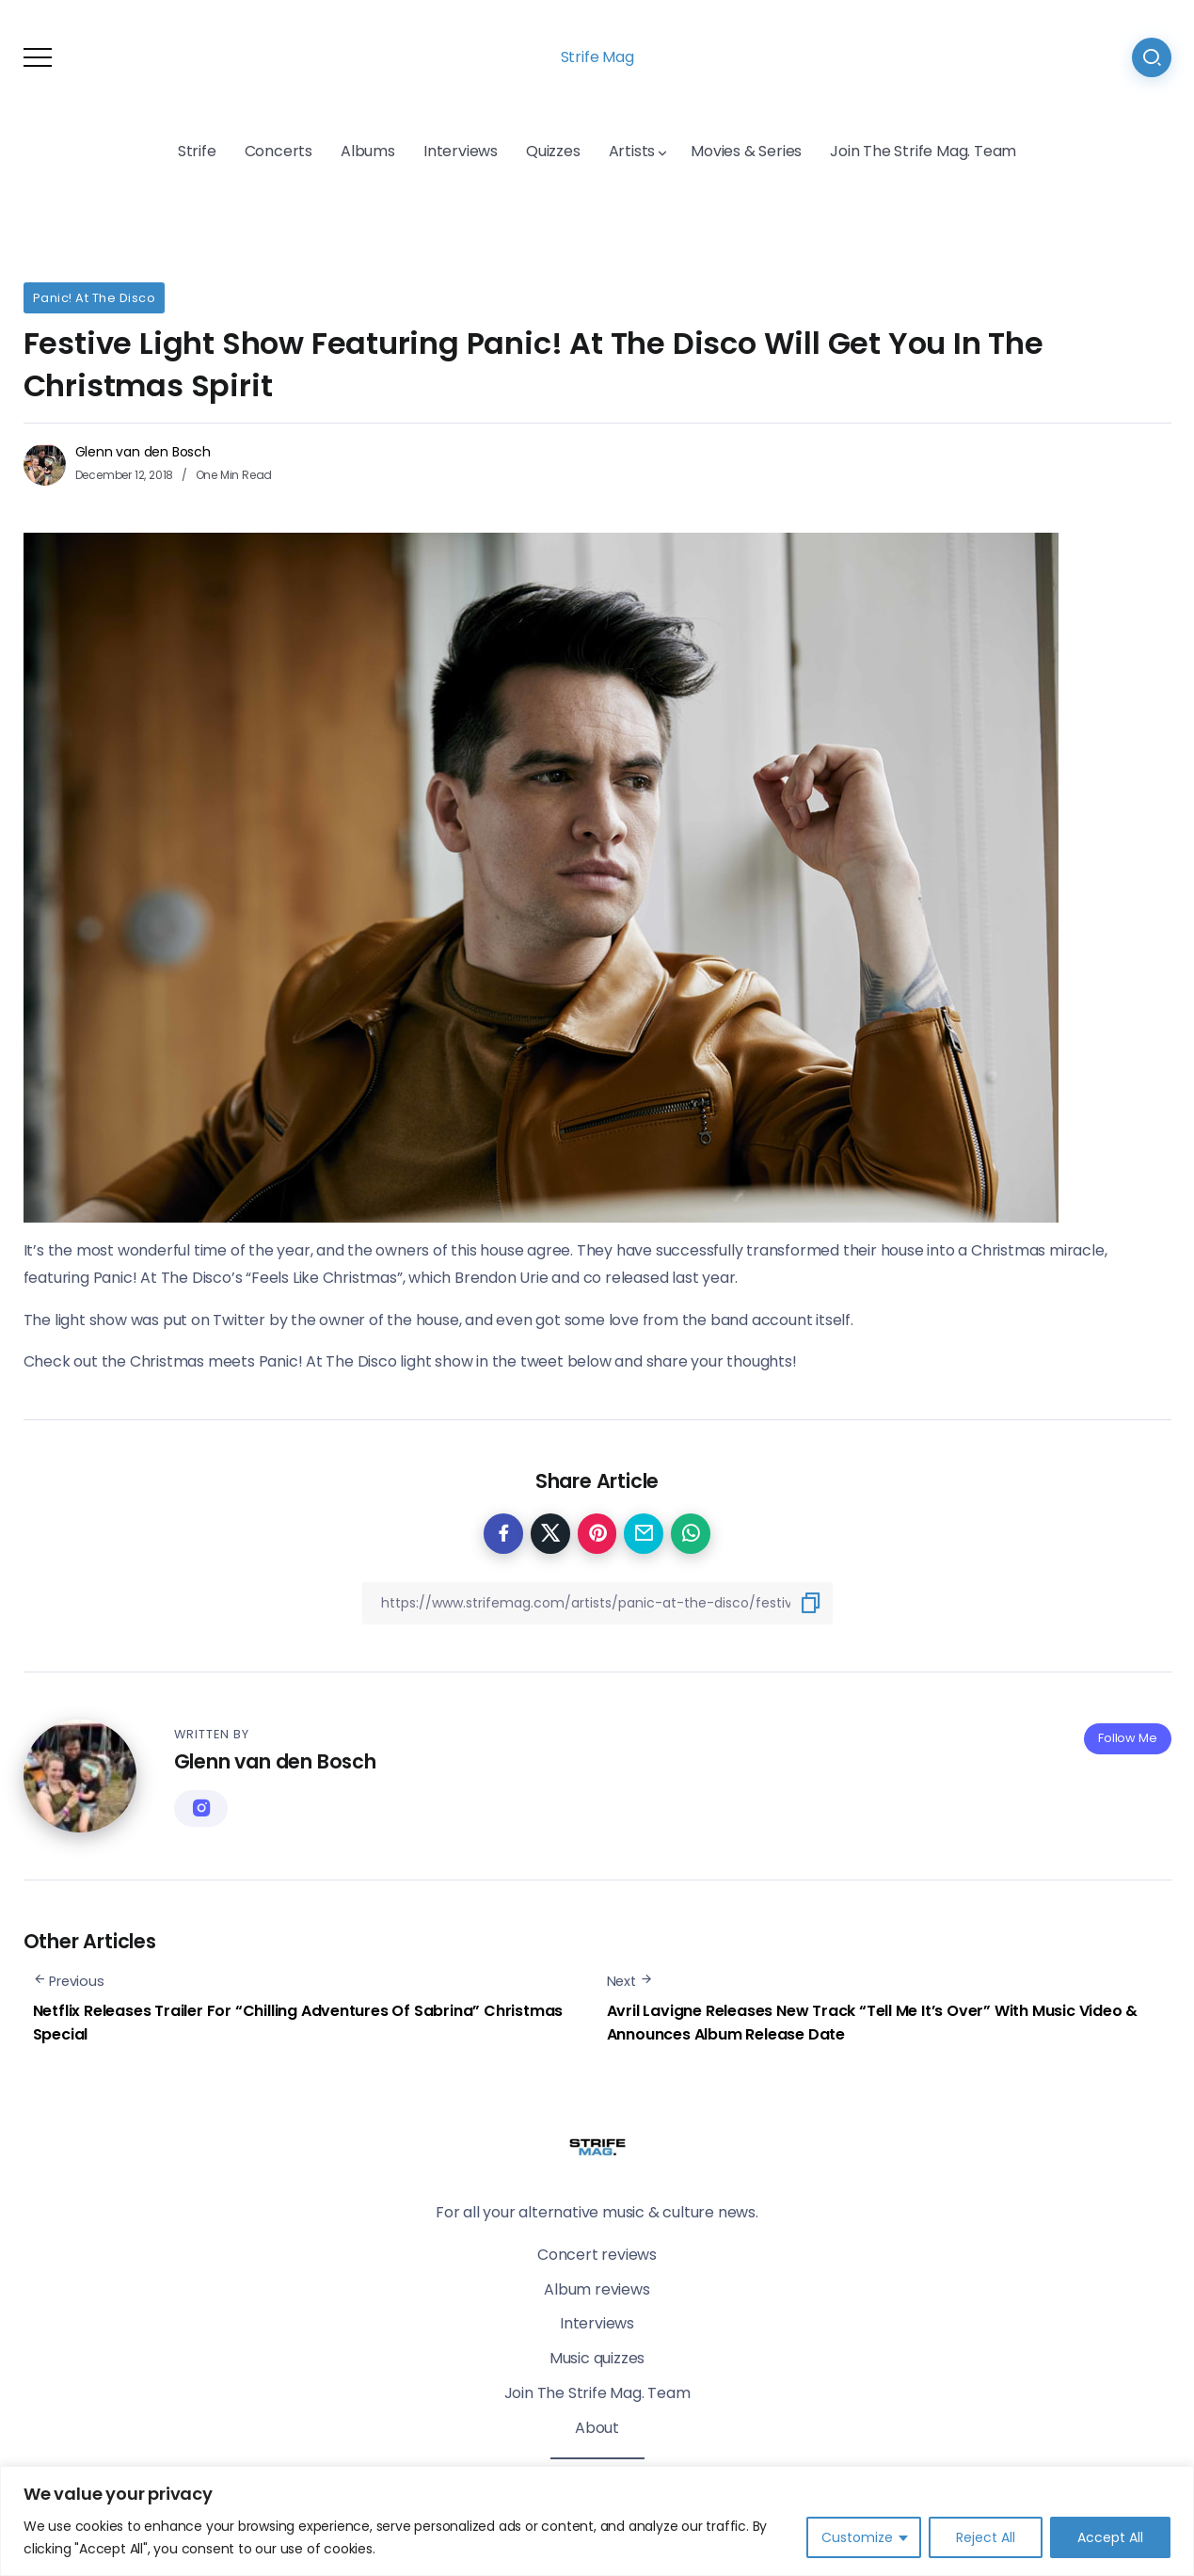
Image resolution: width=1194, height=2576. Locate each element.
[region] (597, 2521)
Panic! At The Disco (94, 298)
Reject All (985, 2537)
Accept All (1110, 2537)
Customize (857, 2537)
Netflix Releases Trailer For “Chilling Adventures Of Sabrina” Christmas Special (298, 2023)
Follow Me (1127, 1738)
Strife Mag (597, 57)
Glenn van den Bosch (143, 451)
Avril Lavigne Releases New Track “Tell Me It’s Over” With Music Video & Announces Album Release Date (872, 2023)
